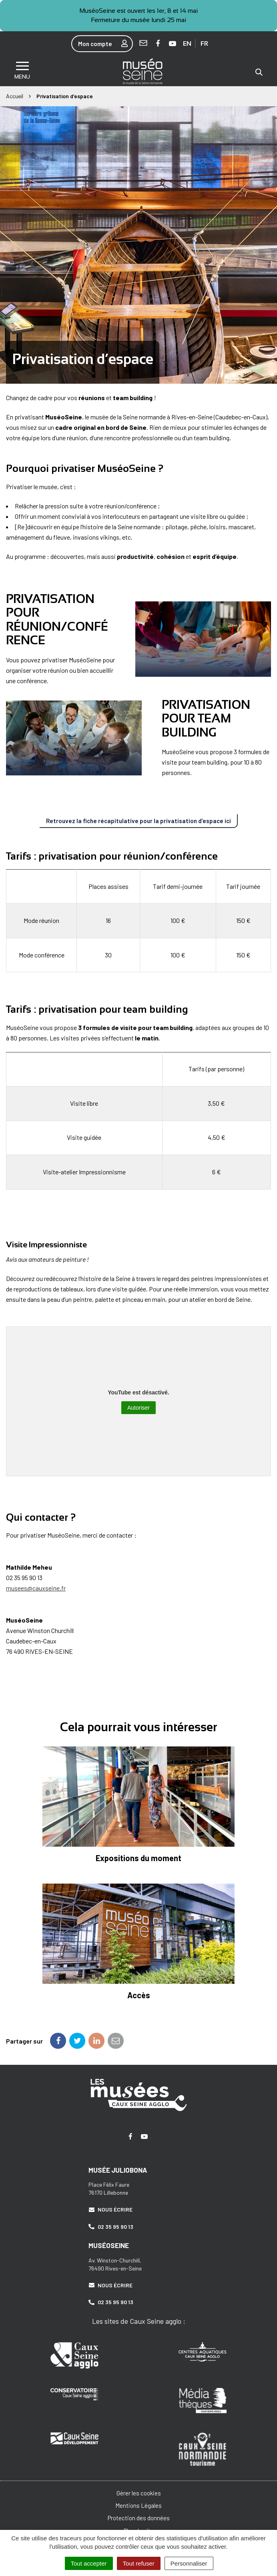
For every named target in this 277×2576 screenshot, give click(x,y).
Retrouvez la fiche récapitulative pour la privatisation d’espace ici (138, 820)
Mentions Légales (138, 2505)
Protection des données (139, 2517)
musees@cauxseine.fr (36, 1588)
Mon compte (105, 44)
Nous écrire (110, 2209)
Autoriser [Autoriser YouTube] (138, 1407)
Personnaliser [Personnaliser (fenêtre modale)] (189, 2563)
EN (187, 43)
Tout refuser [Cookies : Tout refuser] (139, 2563)
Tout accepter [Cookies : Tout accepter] (89, 2563)
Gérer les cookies (138, 2493)
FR (204, 43)
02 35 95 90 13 (110, 2226)
